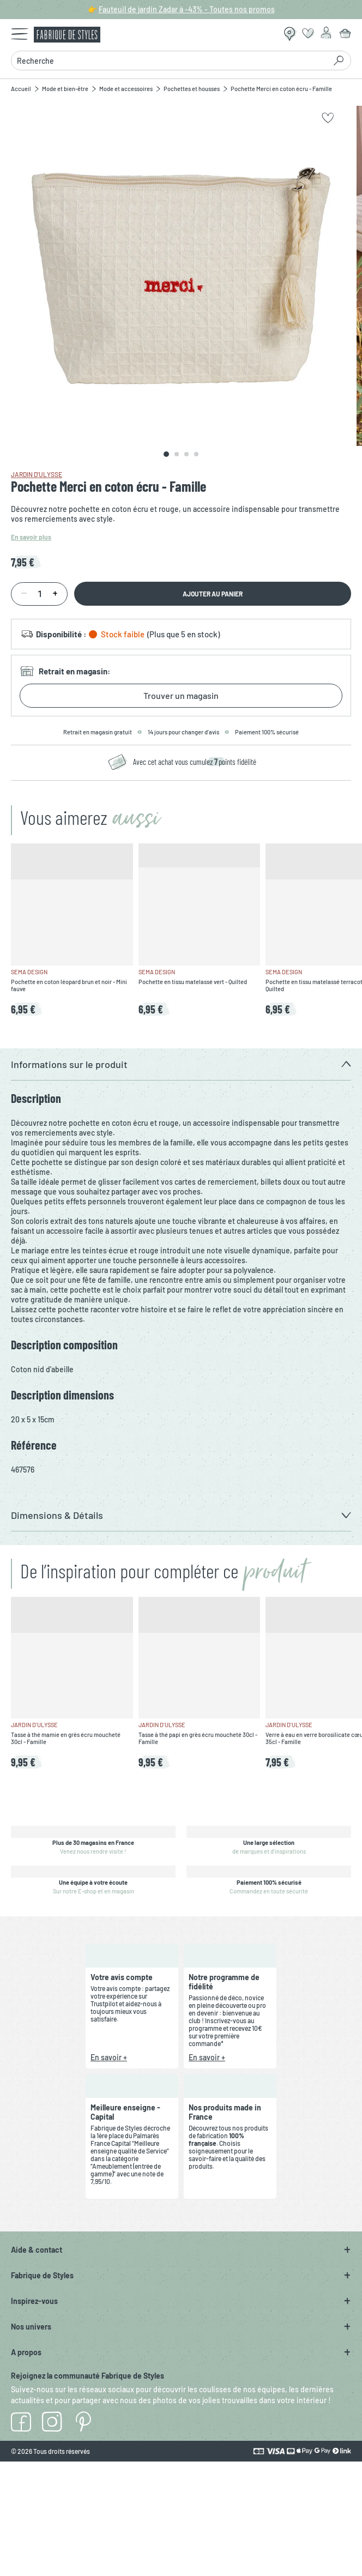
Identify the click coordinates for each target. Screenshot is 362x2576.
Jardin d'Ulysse (36, 474)
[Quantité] (39, 594)
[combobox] (168, 60)
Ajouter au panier (213, 594)
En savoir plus (31, 537)
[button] (181, 1064)
